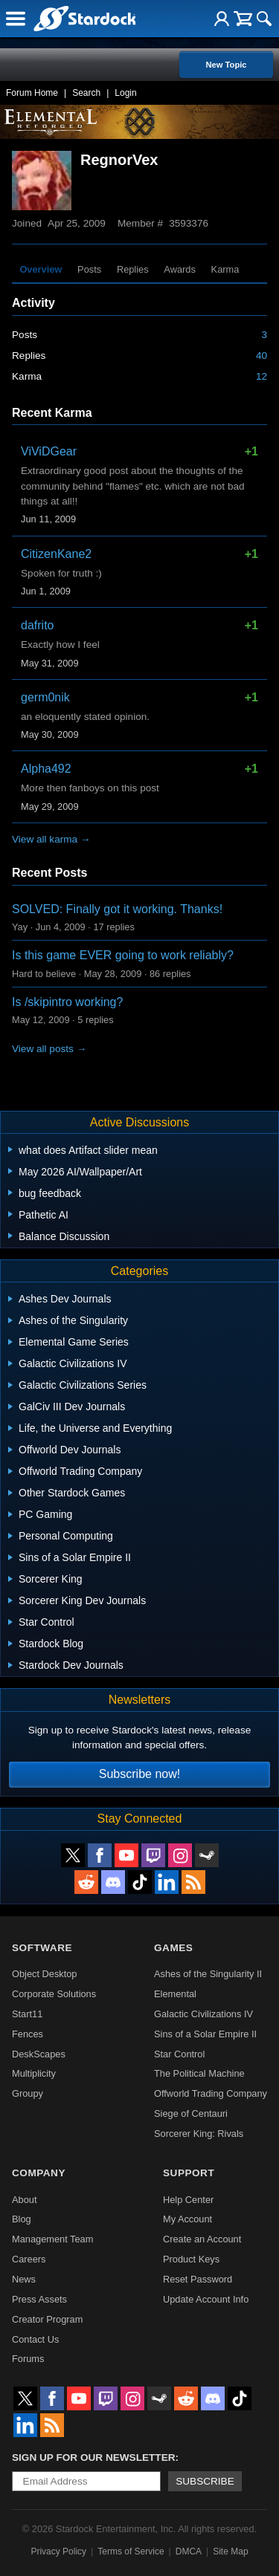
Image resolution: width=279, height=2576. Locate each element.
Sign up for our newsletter (94, 2457)
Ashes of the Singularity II (208, 1973)
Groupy (27, 2093)
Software (42, 1947)
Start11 (27, 2013)
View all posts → (49, 1048)
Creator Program (47, 2319)
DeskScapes (38, 2054)
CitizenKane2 (56, 554)
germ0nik (45, 697)
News (24, 2279)
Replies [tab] (133, 269)
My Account (187, 2219)
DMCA (189, 2551)
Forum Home (32, 93)
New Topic (225, 64)
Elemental (175, 1993)
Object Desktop (44, 1973)
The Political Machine (199, 2073)
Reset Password (197, 2279)
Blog (21, 2219)
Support (188, 2172)
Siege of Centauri (191, 2113)
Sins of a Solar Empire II (205, 2034)
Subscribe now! (139, 1774)
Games (173, 1947)
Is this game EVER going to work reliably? (123, 955)
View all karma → (51, 839)
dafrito (37, 625)
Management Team (52, 2239)
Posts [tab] (89, 269)
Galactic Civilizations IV (203, 2013)
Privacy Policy (58, 2551)
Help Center (188, 2199)
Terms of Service (130, 2551)
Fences (27, 2034)
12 (261, 376)
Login (125, 93)
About (24, 2199)
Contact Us (35, 2339)
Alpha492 (46, 768)
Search (86, 93)
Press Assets (39, 2299)
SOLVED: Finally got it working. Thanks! (117, 909)
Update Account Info (205, 2299)
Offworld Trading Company (210, 2093)
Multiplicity (34, 2073)
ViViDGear (49, 451)
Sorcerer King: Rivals (198, 2133)
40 (261, 355)
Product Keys (191, 2259)
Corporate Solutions (54, 1993)
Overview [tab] (40, 269)
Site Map (230, 2551)
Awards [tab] (179, 269)
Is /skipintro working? (67, 1002)
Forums (28, 2358)
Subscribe (205, 2481)
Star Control (179, 2054)
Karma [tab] (225, 269)
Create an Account (202, 2239)
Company (38, 2172)
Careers (29, 2259)
